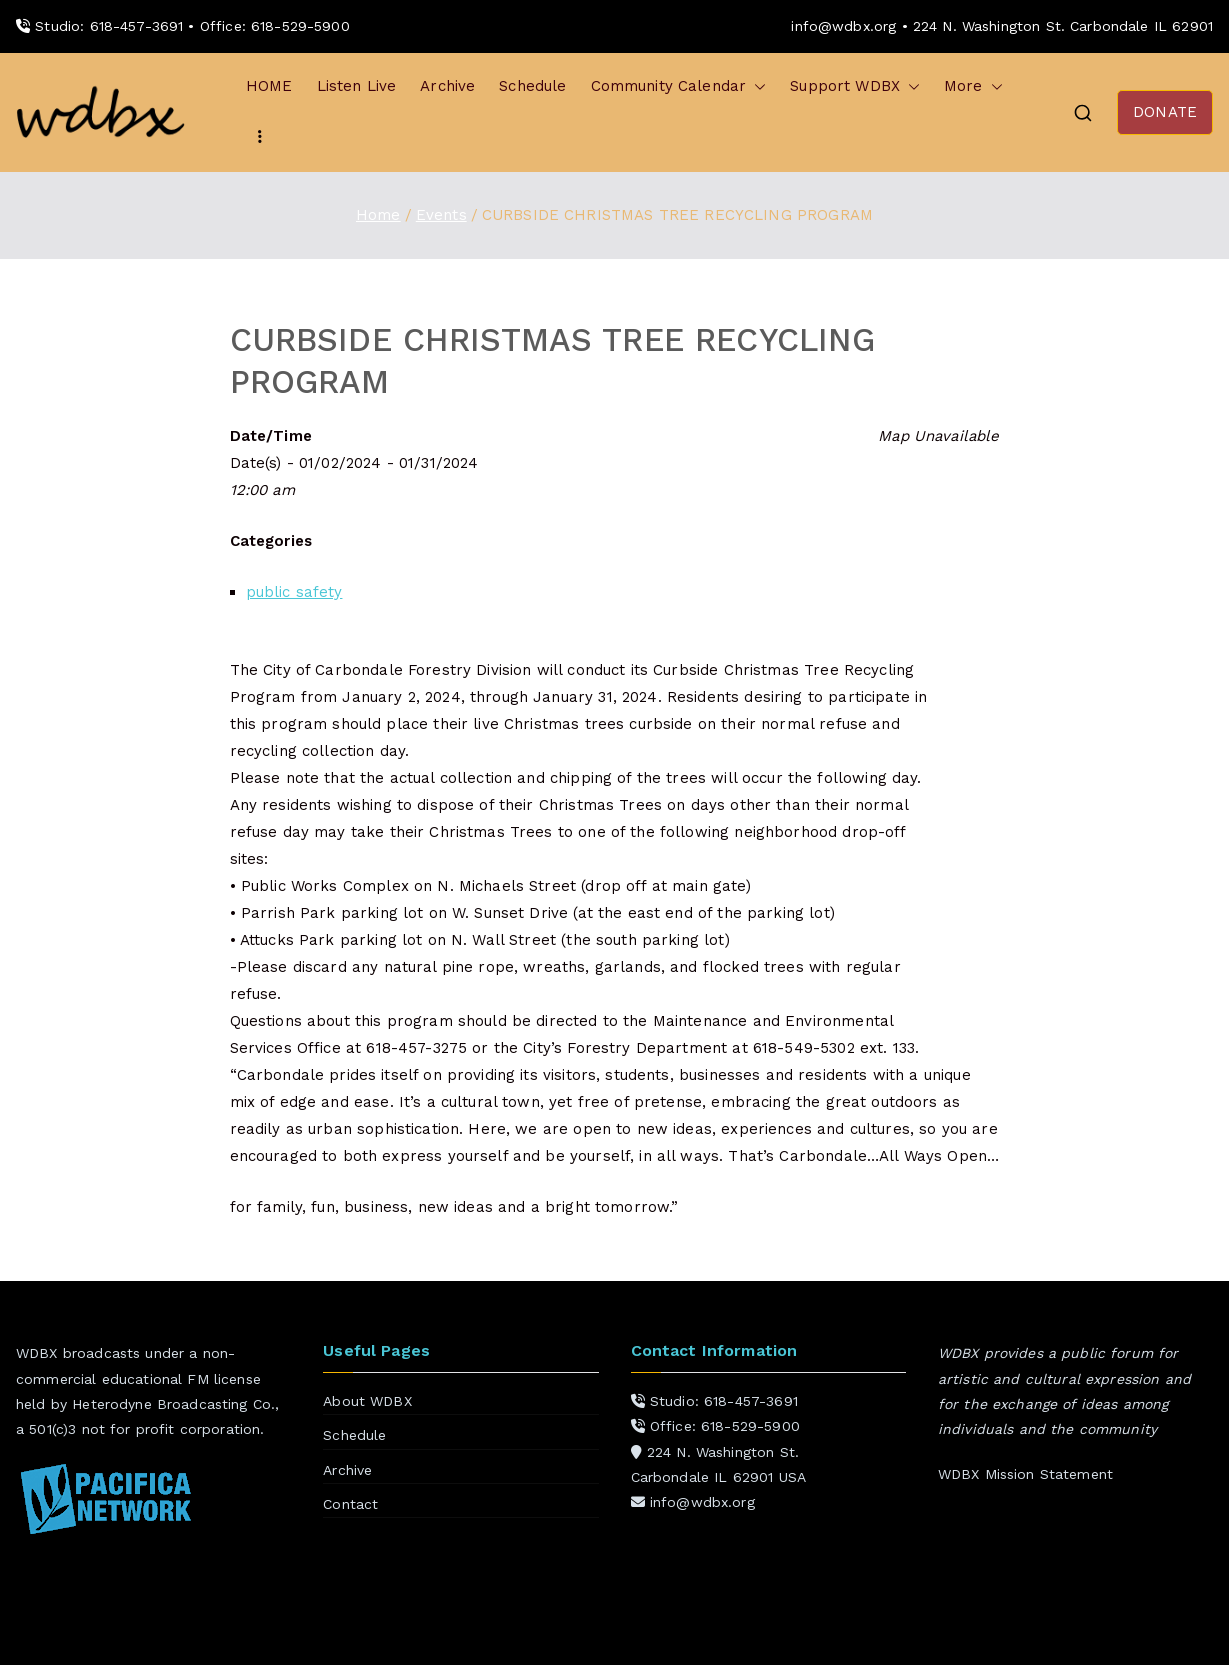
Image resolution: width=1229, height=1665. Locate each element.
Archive (447, 86)
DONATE (1165, 112)
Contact (350, 1504)
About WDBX (367, 1401)
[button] (756, 86)
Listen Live (357, 86)
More (973, 86)
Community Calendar (679, 86)
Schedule (532, 86)
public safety (294, 592)
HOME (269, 86)
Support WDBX (855, 86)
